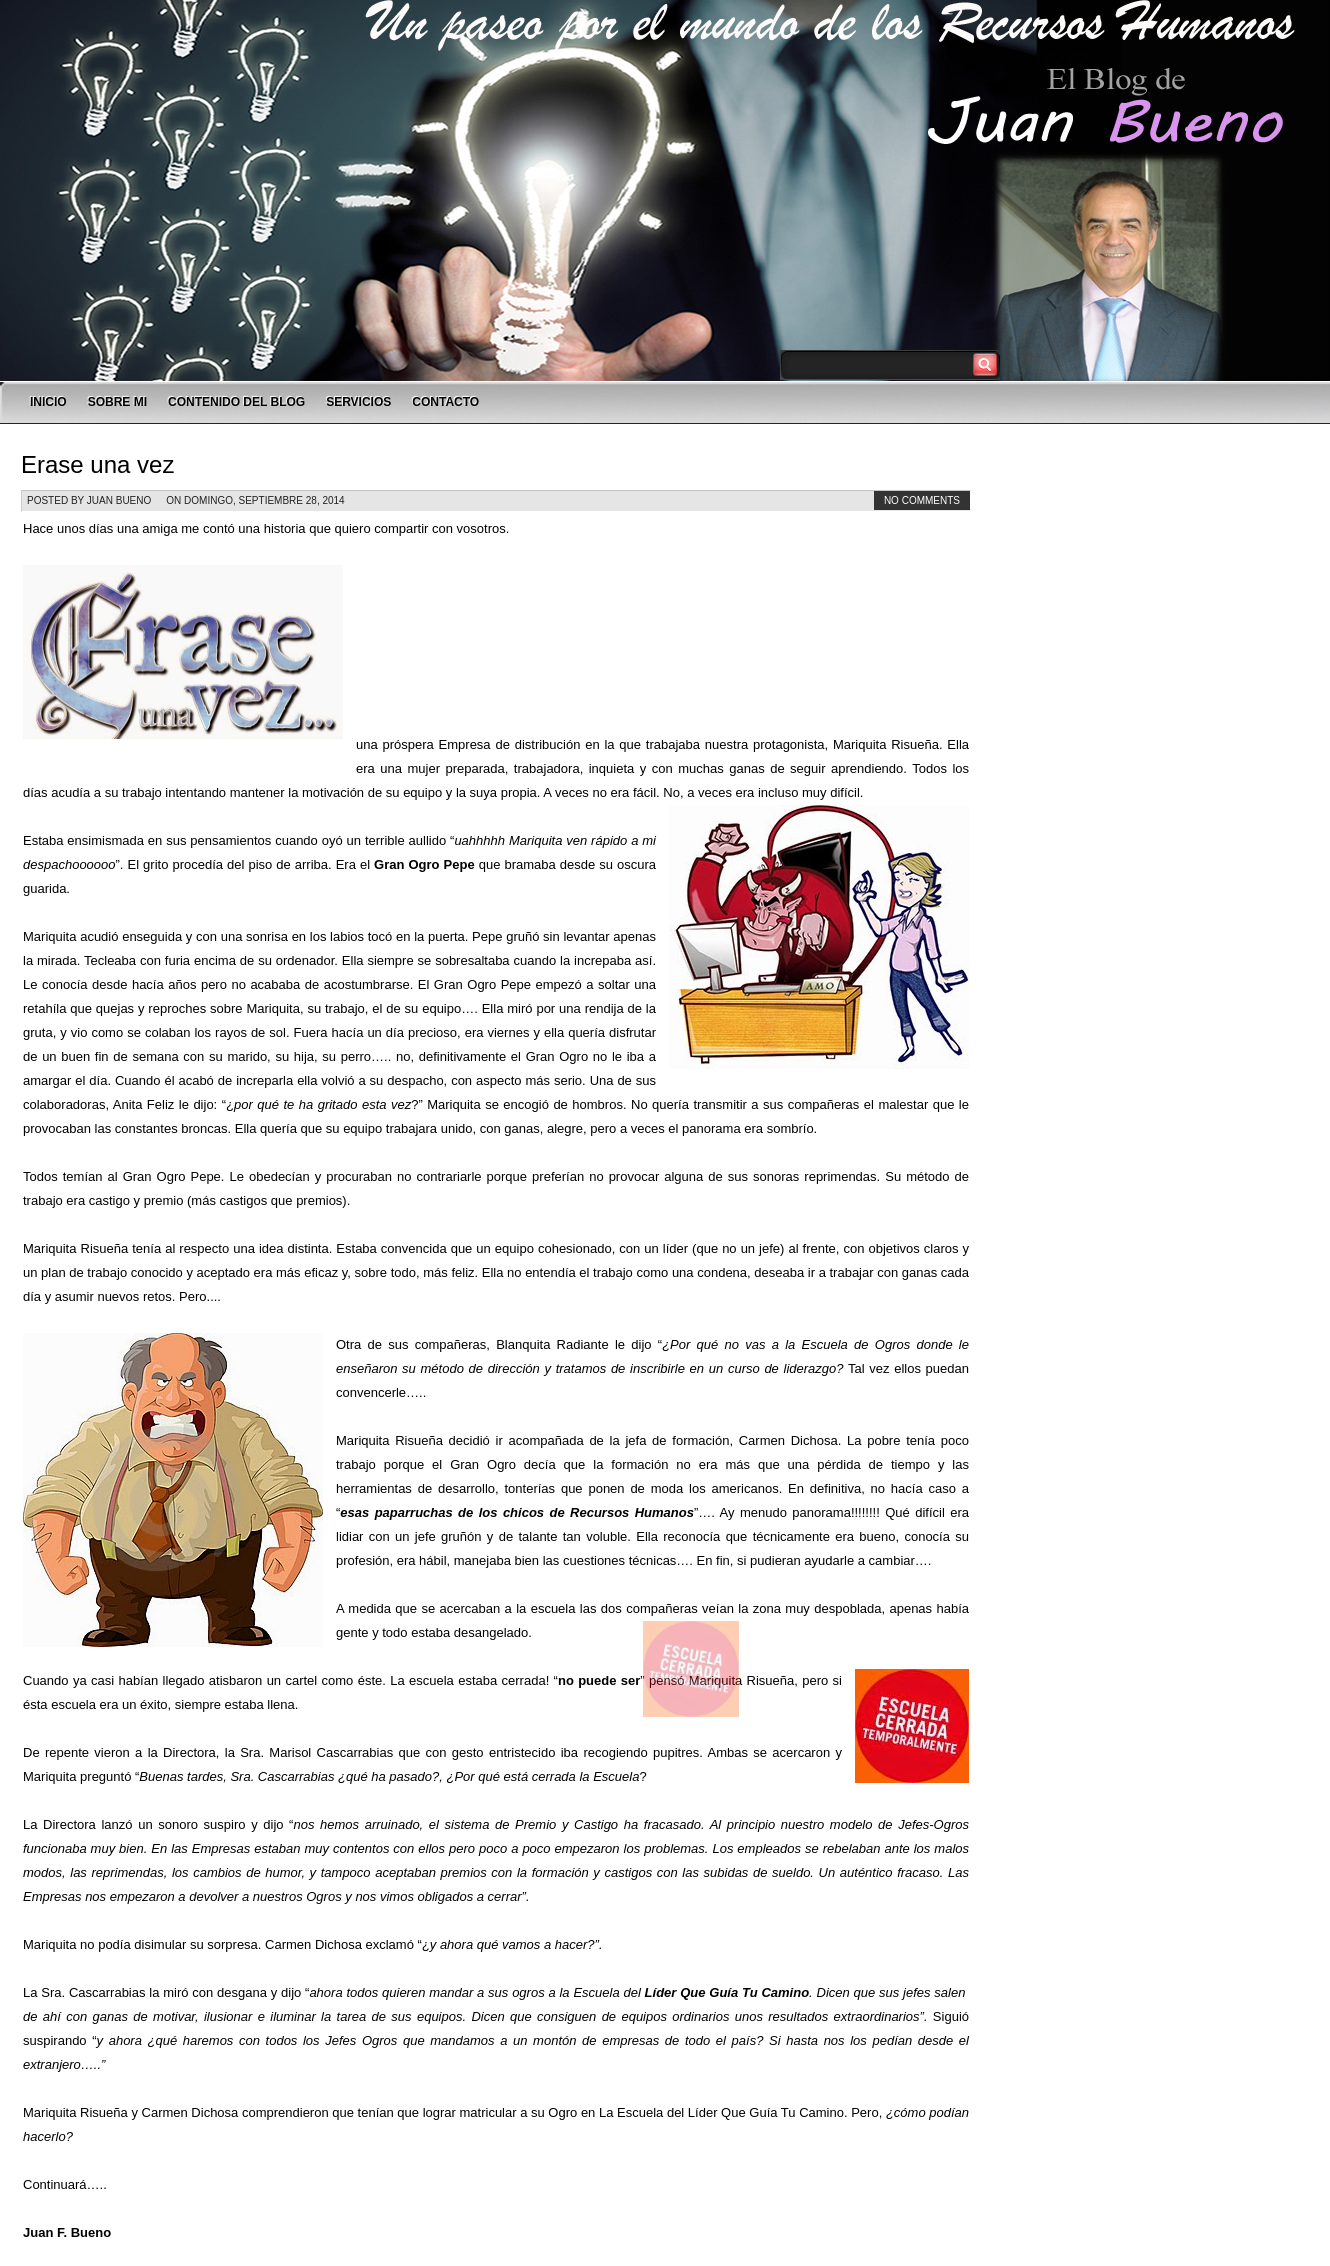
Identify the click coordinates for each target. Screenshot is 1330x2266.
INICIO (48, 402)
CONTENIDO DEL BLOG (236, 402)
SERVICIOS (358, 402)
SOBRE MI (117, 402)
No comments (922, 500)
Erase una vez (97, 464)
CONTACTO (445, 402)
